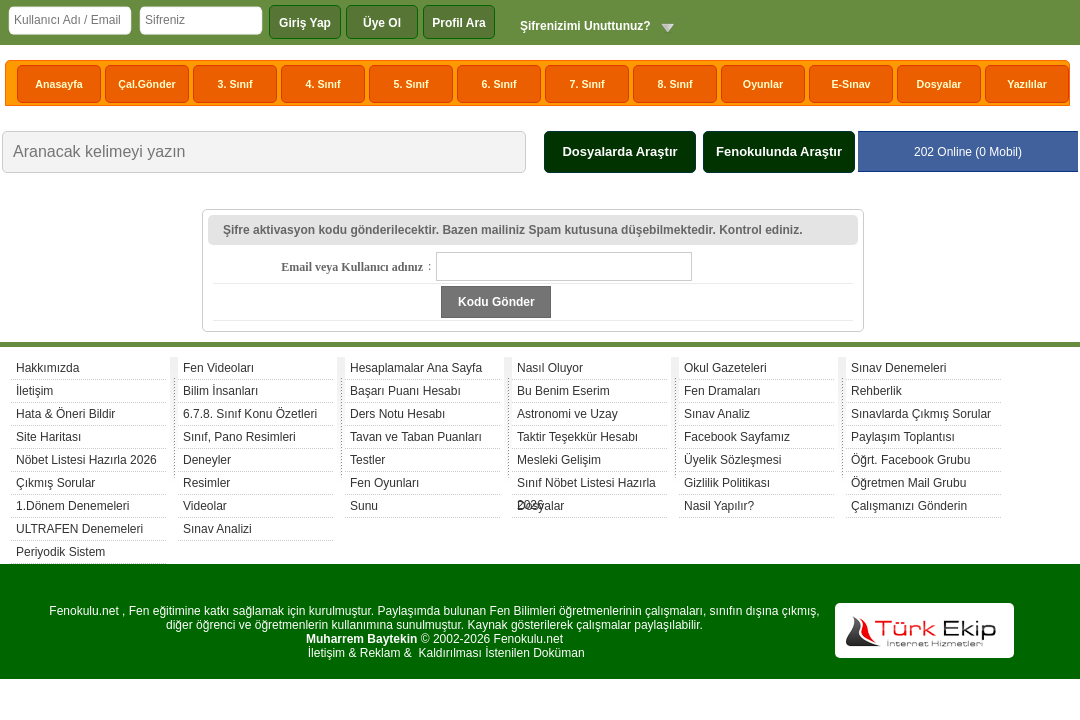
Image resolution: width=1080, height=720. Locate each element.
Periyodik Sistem (60, 552)
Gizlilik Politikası (727, 483)
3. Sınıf (235, 84)
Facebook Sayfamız (737, 437)
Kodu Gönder (496, 302)
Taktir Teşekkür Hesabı (577, 437)
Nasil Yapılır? (719, 506)
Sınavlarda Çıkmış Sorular (921, 414)
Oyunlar (763, 84)
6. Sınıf (499, 84)
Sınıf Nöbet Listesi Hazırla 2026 (586, 485)
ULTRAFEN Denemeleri (79, 529)
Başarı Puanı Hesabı (405, 391)
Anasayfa (58, 84)
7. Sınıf (587, 84)
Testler (367, 460)
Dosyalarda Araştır (619, 151)
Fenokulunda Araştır (779, 151)
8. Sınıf (675, 84)
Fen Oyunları (384, 483)
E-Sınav (850, 84)
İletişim (34, 391)
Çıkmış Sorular (55, 483)
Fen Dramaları (722, 391)
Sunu (364, 506)
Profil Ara (459, 23)
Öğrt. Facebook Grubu (910, 460)
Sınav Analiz (717, 414)
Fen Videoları (218, 368)
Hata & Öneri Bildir (65, 414)
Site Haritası (48, 437)
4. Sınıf (323, 84)
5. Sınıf (411, 84)
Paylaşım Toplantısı (903, 437)
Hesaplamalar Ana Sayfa (416, 368)
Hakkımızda (47, 368)
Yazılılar (1027, 84)
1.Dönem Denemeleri (72, 506)
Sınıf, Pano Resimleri (239, 437)
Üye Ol (382, 23)
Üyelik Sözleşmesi (732, 460)
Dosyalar (938, 84)
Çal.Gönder (146, 84)
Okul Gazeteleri (725, 368)
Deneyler (207, 460)
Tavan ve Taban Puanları (416, 437)
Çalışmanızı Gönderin (909, 506)
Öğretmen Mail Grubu (908, 483)
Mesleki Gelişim (559, 460)
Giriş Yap (305, 23)
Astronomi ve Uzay (567, 414)
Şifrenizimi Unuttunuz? (585, 26)
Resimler (206, 483)
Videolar (205, 506)
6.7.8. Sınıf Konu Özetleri (250, 414)
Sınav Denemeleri (898, 368)
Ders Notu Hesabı (397, 414)
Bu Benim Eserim (563, 391)
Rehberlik (876, 391)
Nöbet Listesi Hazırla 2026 (86, 460)
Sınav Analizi (217, 529)
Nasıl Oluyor (550, 368)
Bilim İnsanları (220, 391)
